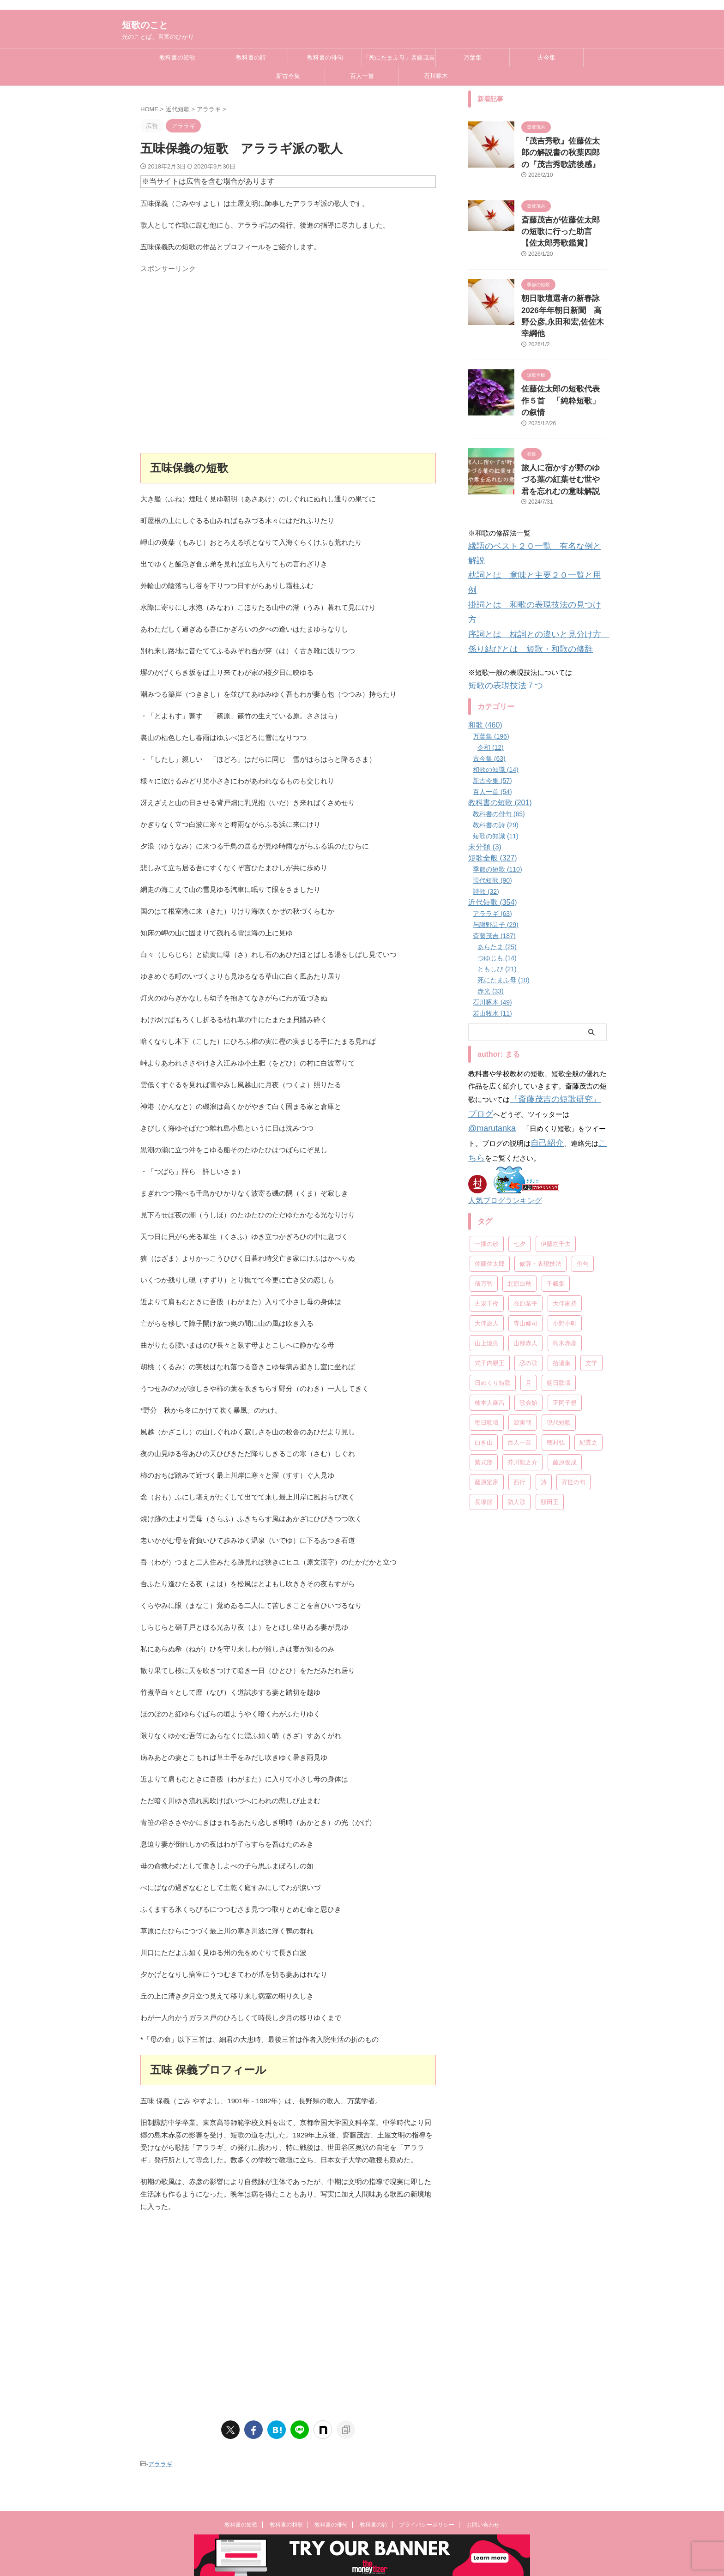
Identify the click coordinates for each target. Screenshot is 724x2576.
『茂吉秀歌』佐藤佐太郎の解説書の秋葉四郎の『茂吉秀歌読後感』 (563, 151)
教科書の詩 (251, 57)
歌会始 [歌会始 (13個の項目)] (528, 1277)
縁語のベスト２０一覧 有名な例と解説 (530, 503)
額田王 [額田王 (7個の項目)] (550, 1376)
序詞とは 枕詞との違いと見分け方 (527, 541)
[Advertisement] (288, 366)
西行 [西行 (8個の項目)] (519, 1357)
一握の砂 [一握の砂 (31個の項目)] (487, 1118)
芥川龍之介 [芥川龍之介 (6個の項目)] (522, 1337)
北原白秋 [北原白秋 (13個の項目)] (519, 1158)
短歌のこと (145, 25)
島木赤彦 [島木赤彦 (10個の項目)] (565, 1218)
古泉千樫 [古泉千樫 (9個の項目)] (487, 1178)
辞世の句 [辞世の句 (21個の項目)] (573, 1357)
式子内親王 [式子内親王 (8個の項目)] (490, 1237)
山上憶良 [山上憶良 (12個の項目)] (487, 1218)
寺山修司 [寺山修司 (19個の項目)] (525, 1198)
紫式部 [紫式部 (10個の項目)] (484, 1337)
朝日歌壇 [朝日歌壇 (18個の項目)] (559, 1257)
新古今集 (288, 75)
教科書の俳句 (325, 57)
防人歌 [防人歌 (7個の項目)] (516, 1376)
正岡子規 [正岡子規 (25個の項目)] (565, 1277)
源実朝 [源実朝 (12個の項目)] (522, 1297)
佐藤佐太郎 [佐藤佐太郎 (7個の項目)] (490, 1138)
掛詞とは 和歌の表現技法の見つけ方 (527, 528)
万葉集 (473, 57)
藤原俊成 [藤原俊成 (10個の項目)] (565, 1337)
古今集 (546, 57)
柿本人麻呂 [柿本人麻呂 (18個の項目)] (490, 1277)
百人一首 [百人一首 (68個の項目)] (519, 1317)
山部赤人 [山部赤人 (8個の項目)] (525, 1218)
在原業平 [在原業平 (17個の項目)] (525, 1178)
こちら (534, 1036)
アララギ (160, 2463)
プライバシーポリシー (426, 2525)
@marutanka (564, 1011)
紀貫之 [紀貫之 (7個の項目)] (588, 1317)
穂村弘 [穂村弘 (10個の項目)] (556, 1317)
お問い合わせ (483, 2525)
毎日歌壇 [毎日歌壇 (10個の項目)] (487, 1297)
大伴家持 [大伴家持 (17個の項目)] (565, 1178)
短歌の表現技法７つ (500, 587)
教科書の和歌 (286, 2525)
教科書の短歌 (177, 57)
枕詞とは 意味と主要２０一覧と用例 (527, 516)
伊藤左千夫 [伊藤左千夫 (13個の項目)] (556, 1118)
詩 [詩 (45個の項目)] (544, 1357)
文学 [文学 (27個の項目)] (591, 1237)
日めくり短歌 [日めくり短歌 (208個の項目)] (493, 1257)
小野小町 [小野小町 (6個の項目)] (565, 1198)
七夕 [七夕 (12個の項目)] (519, 1118)
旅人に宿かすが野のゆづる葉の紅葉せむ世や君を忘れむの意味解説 (563, 440)
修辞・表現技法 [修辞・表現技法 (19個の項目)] (540, 1138)
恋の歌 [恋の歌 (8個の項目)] (528, 1237)
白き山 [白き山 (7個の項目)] (484, 1317)
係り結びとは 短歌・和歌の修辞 (520, 553)
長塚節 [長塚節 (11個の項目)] (484, 1376)
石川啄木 (436, 75)
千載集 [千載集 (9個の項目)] (556, 1158)
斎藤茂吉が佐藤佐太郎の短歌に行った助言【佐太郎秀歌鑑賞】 (563, 225)
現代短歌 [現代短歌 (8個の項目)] (559, 1297)
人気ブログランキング (500, 1076)
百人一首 (362, 75)
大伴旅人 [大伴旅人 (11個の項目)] (487, 1198)
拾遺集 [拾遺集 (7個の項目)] (562, 1237)
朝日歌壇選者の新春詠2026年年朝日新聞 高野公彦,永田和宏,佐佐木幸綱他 (561, 300)
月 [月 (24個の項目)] (528, 1257)
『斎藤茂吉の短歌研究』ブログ (558, 999)
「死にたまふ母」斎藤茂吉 (399, 57)
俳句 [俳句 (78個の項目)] (583, 1138)
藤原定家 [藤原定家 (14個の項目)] (487, 1357)
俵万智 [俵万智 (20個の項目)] (484, 1158)
